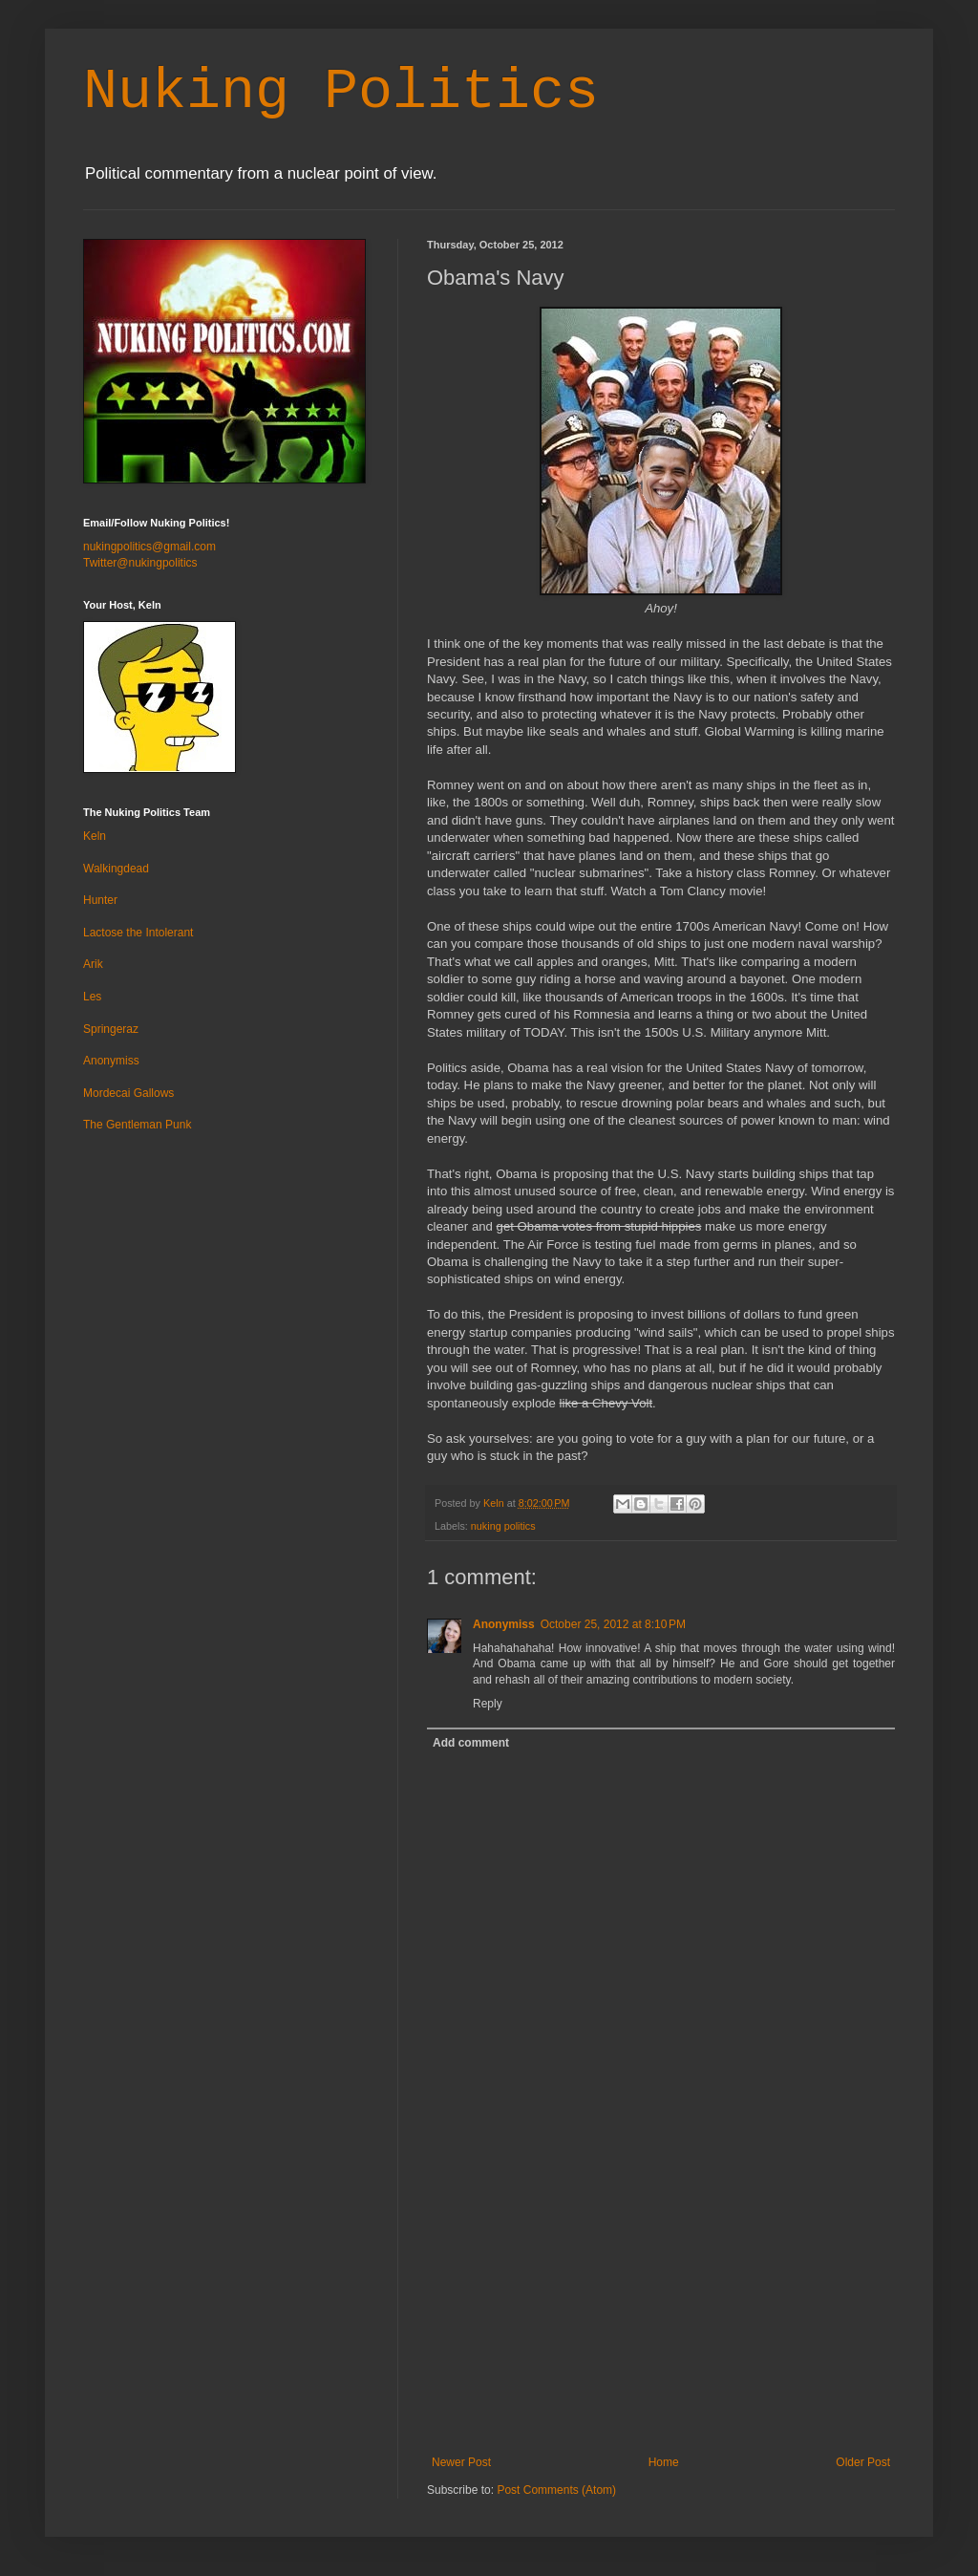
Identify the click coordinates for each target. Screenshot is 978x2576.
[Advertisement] (661, 2312)
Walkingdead (116, 868)
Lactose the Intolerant (138, 932)
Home (663, 2462)
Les (92, 996)
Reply (487, 1703)
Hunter (100, 900)
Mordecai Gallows (128, 1093)
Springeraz (110, 1029)
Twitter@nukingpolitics (140, 562)
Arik (93, 964)
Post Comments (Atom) (556, 2490)
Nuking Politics (341, 91)
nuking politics (503, 1526)
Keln (94, 836)
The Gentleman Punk (137, 1124)
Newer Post (461, 2462)
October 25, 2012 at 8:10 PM (613, 1624)
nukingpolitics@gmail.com (149, 546)
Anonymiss (504, 1624)
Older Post (863, 2462)
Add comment (471, 1743)
